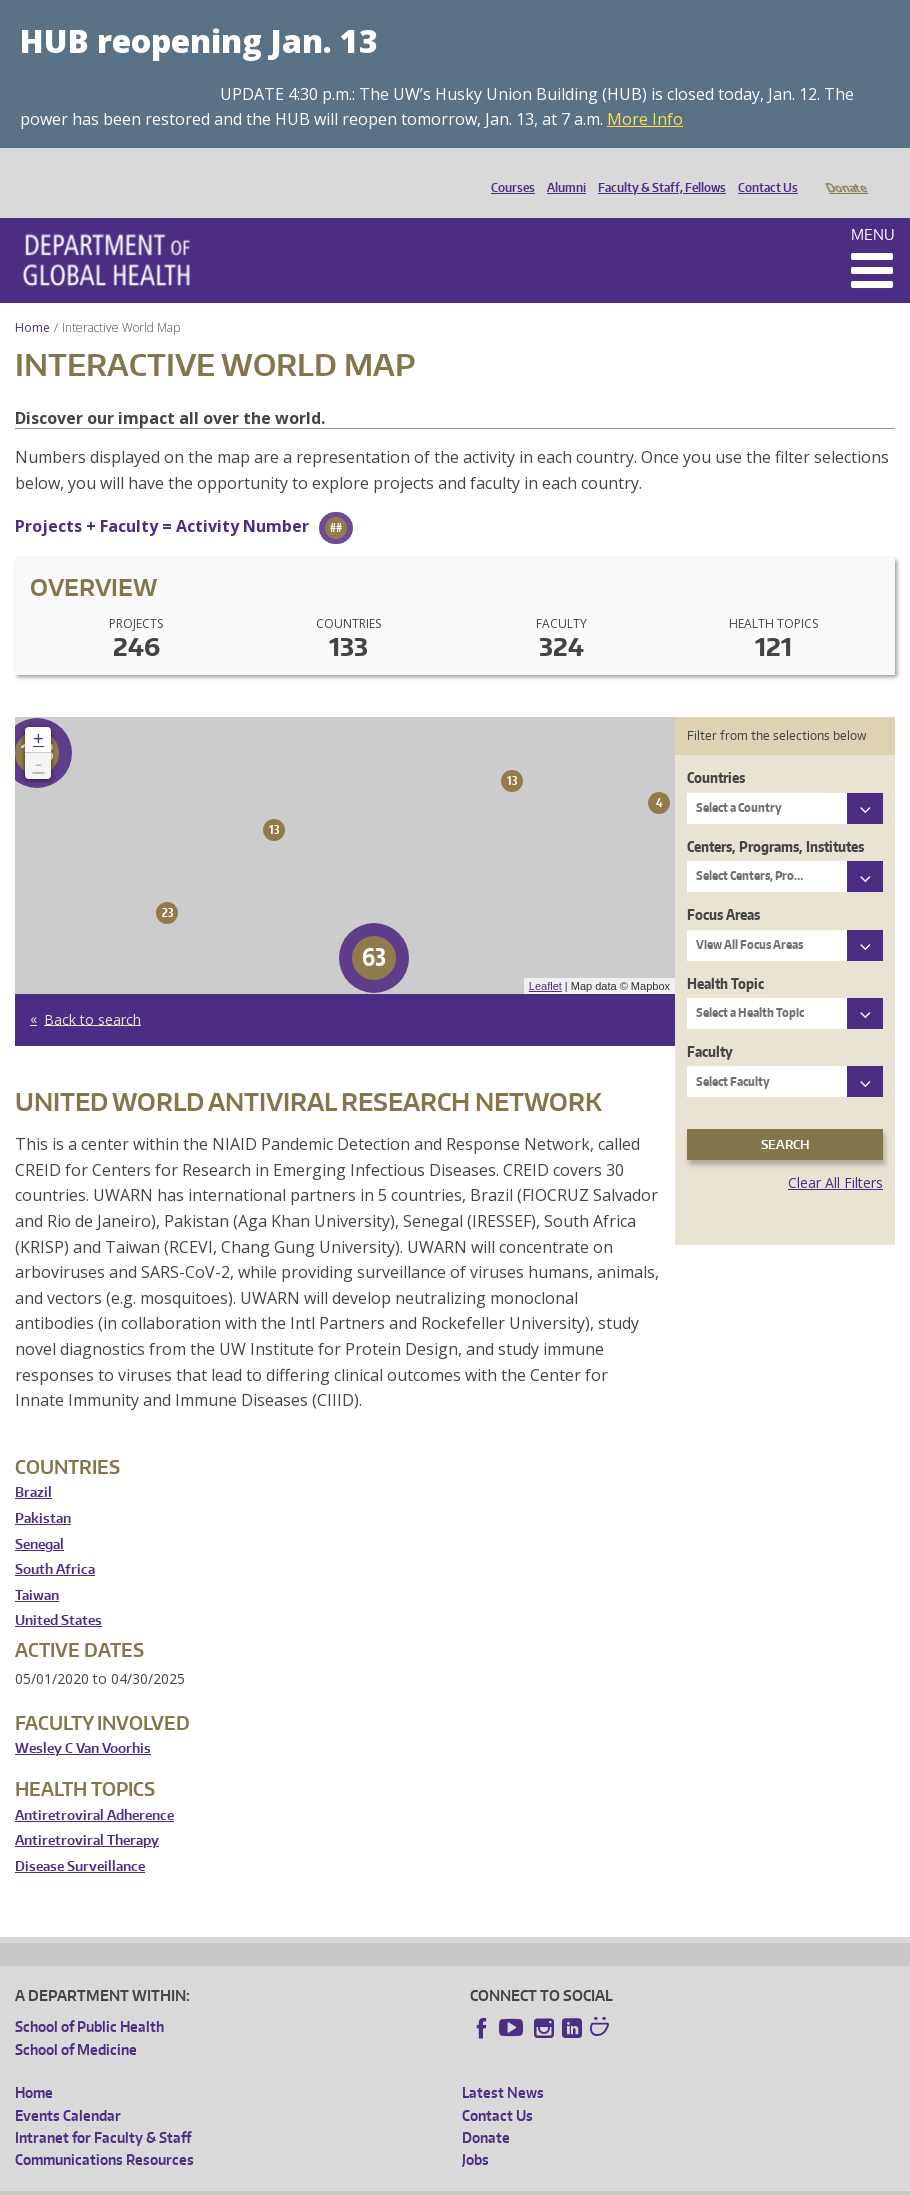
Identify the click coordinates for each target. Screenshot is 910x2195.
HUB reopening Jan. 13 (199, 40)
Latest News (503, 2064)
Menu (873, 206)
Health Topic (725, 955)
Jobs (475, 2131)
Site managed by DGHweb (480, 2179)
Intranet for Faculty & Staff (103, 2109)
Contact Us (763, 171)
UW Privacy (280, 2179)
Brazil (33, 1464)
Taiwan (37, 1567)
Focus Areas (723, 886)
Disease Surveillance (80, 1838)
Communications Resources (104, 2131)
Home (32, 299)
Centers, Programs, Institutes (775, 818)
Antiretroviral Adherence (94, 1787)
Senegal (39, 1516)
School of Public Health (89, 1998)
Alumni (561, 171)
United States (58, 1592)
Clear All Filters (835, 1154)
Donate (845, 171)
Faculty (710, 1023)
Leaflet (545, 958)
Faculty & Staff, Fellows (657, 171)
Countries (716, 749)
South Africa (55, 1541)
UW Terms (361, 2179)
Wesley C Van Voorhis (83, 1720)
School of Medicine (76, 2021)
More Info (645, 119)
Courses (508, 171)
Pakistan (43, 1490)
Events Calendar (68, 2087)
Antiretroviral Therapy (87, 1812)
